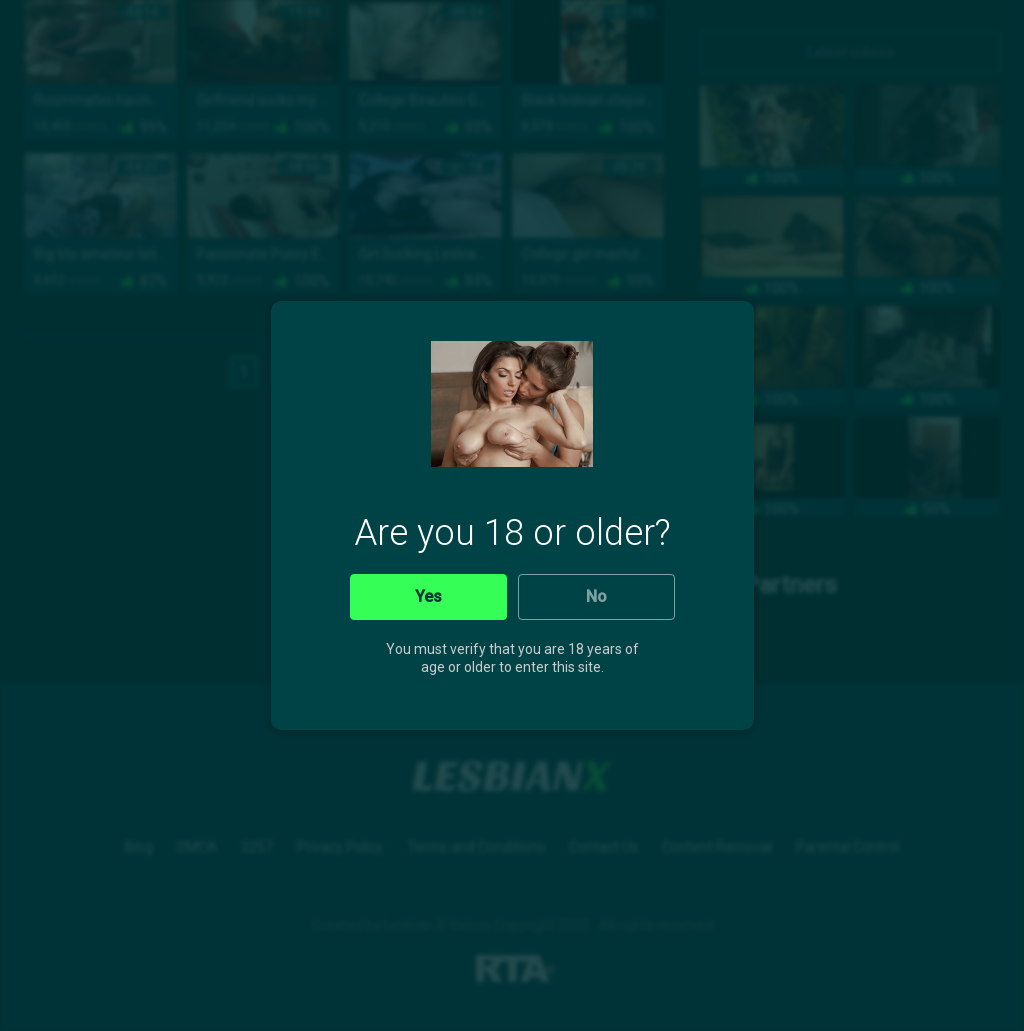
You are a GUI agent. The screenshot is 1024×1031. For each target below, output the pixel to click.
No (596, 596)
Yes (428, 596)
